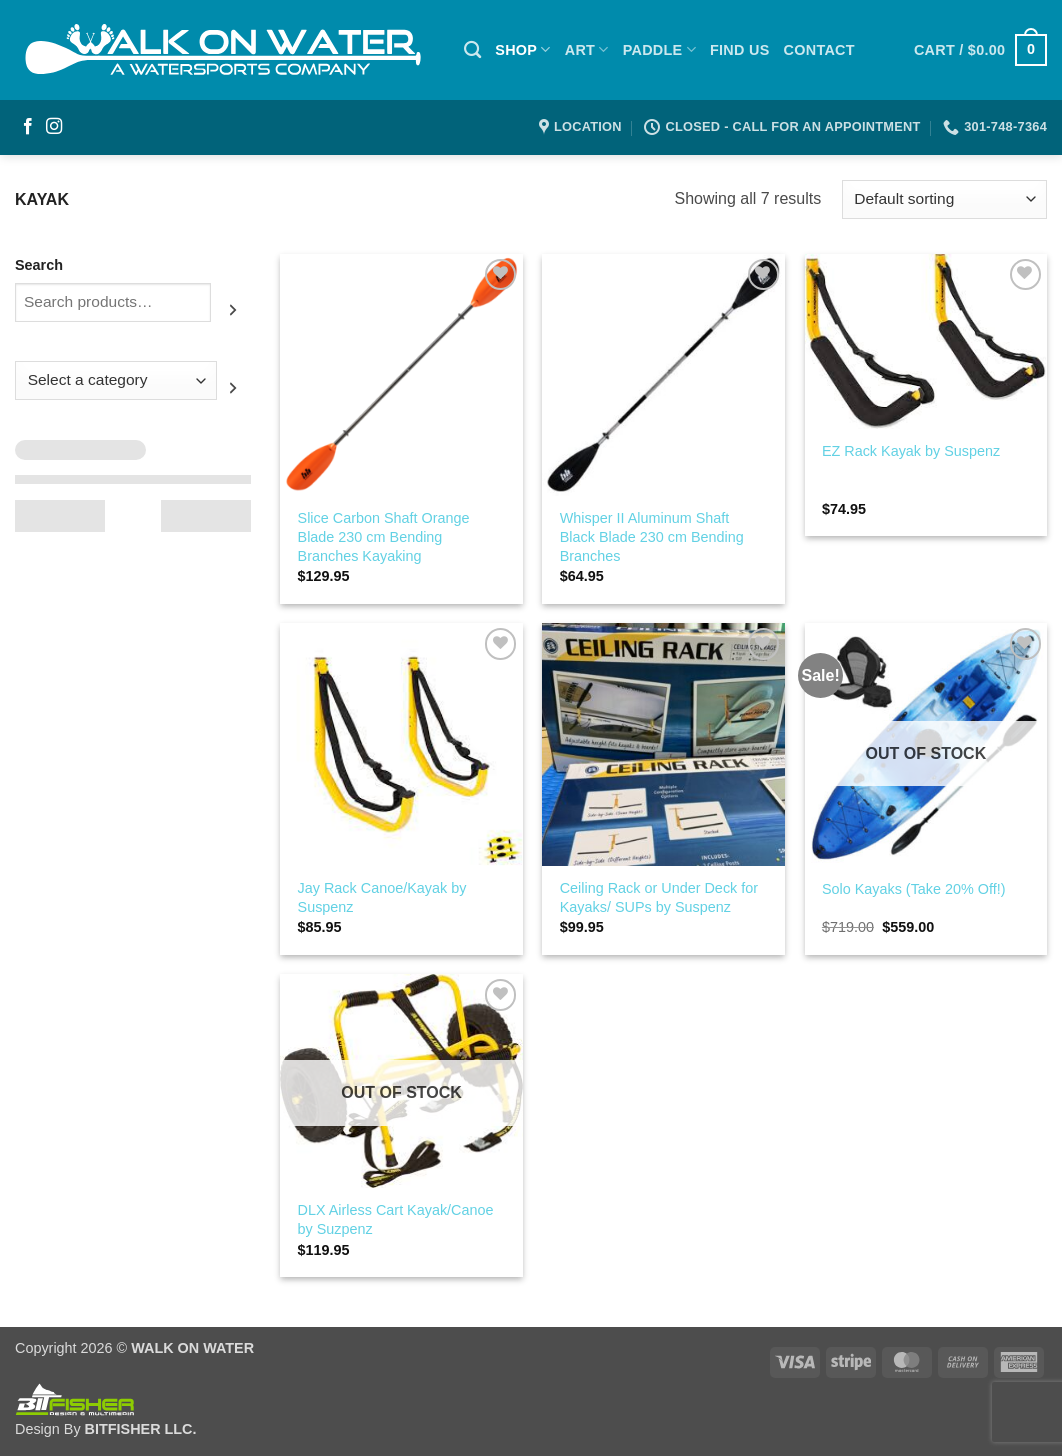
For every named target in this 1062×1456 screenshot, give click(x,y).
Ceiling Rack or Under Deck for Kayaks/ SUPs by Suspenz (659, 897)
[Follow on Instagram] (54, 127)
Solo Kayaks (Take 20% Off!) (914, 889)
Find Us (740, 50)
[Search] (472, 50)
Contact (819, 50)
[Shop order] (944, 199)
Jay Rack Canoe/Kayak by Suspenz (382, 897)
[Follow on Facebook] (28, 127)
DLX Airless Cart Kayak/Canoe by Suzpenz (396, 1219)
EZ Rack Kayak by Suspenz (911, 451)
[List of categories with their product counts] (116, 380)
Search (39, 265)
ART (587, 49)
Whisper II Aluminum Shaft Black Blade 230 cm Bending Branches (652, 536)
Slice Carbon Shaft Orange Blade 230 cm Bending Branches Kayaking (384, 536)
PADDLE (659, 49)
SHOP (522, 49)
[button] (980, 50)
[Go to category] (234, 388)
